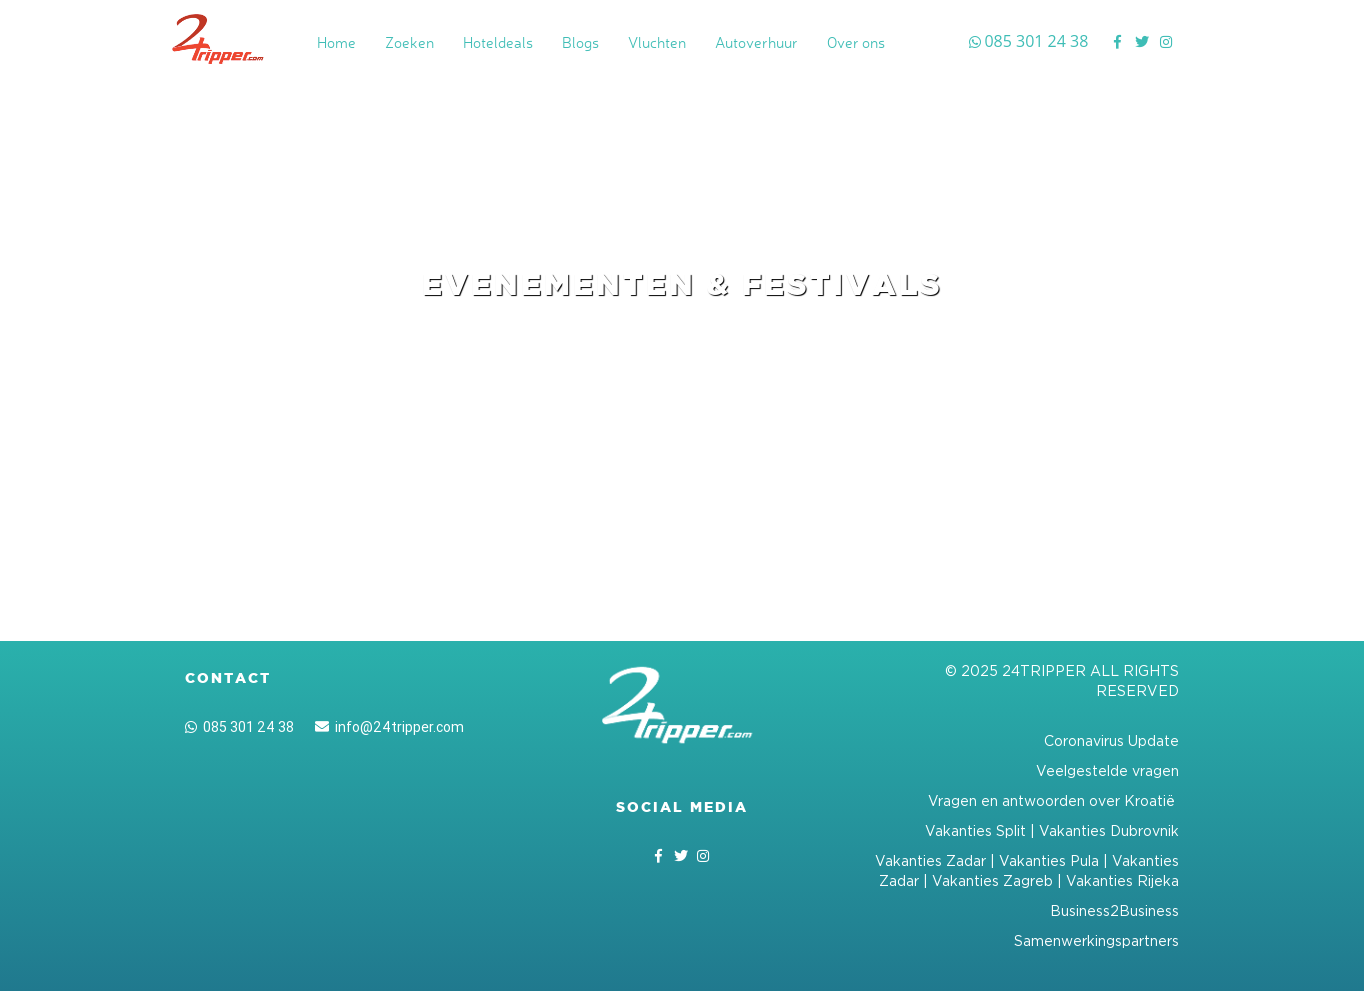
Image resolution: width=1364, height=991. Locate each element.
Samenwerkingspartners (1096, 940)
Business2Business (1114, 910)
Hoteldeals (498, 42)
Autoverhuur (756, 42)
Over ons (856, 42)
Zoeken (409, 42)
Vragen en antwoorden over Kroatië (1053, 800)
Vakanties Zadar (930, 860)
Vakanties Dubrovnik (1109, 830)
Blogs (580, 42)
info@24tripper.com (389, 727)
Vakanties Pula (1049, 860)
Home (336, 42)
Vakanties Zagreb (992, 880)
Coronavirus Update (1111, 740)
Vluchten (657, 42)
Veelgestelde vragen (1107, 770)
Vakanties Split (975, 830)
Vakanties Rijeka (1122, 880)
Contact (228, 678)
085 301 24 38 (239, 727)
